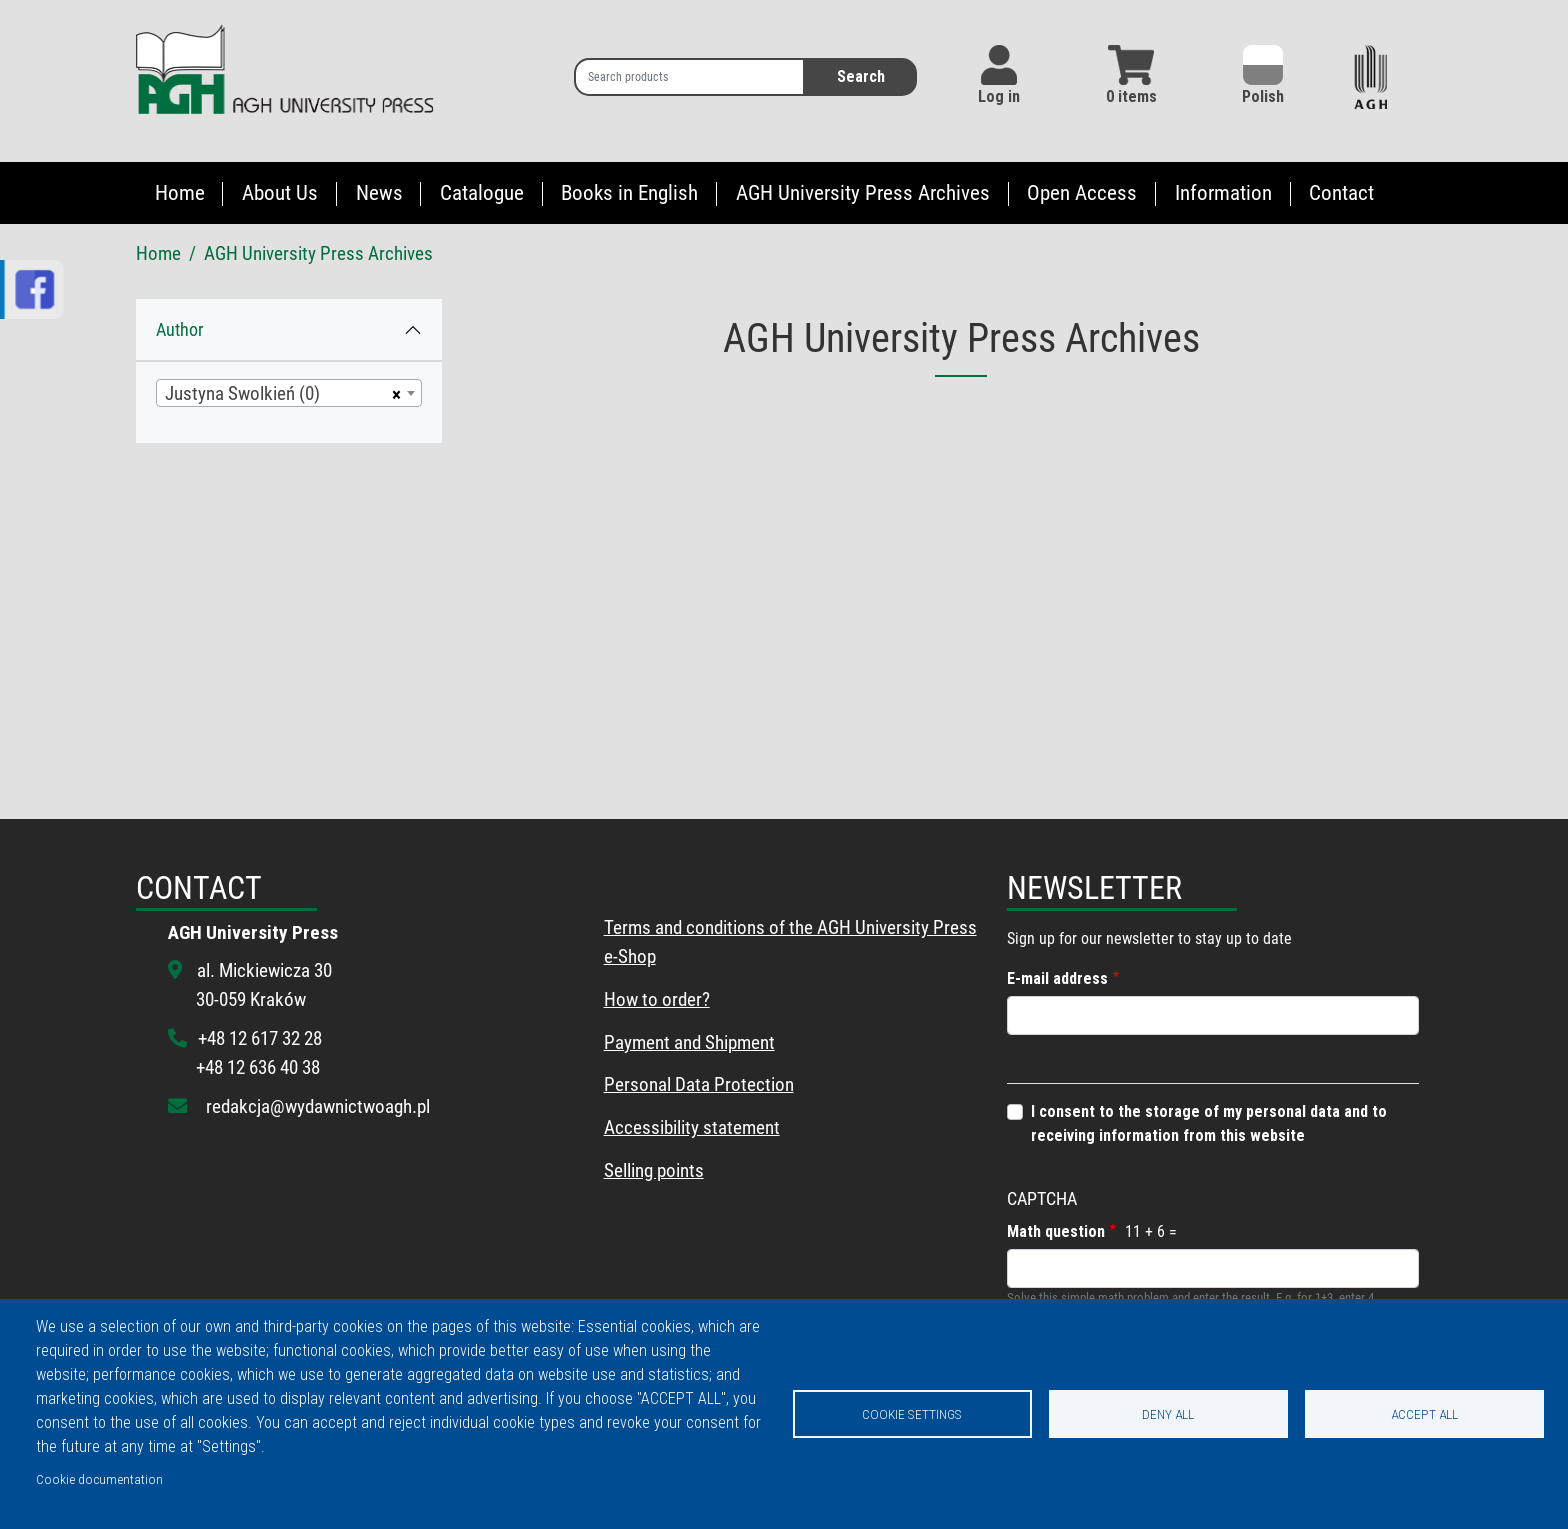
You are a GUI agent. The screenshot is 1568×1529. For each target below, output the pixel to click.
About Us (280, 193)
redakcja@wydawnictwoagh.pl (318, 1106)
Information (1223, 193)
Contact (1341, 193)
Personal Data (657, 1084)
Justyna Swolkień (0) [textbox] (242, 393)
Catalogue (482, 193)
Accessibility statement (692, 1127)
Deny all (1168, 1414)
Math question (1056, 1231)
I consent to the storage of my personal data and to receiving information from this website (1209, 1123)
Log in (999, 96)
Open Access (1082, 193)
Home (180, 193)
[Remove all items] (393, 393)
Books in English (629, 193)
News (379, 193)
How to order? (657, 999)
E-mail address (1057, 978)
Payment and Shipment (689, 1042)
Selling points (654, 1170)
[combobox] (289, 393)
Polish (1263, 75)
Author (179, 329)
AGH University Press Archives (863, 193)
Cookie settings (912, 1414)
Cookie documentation (99, 1479)
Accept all (1424, 1414)
